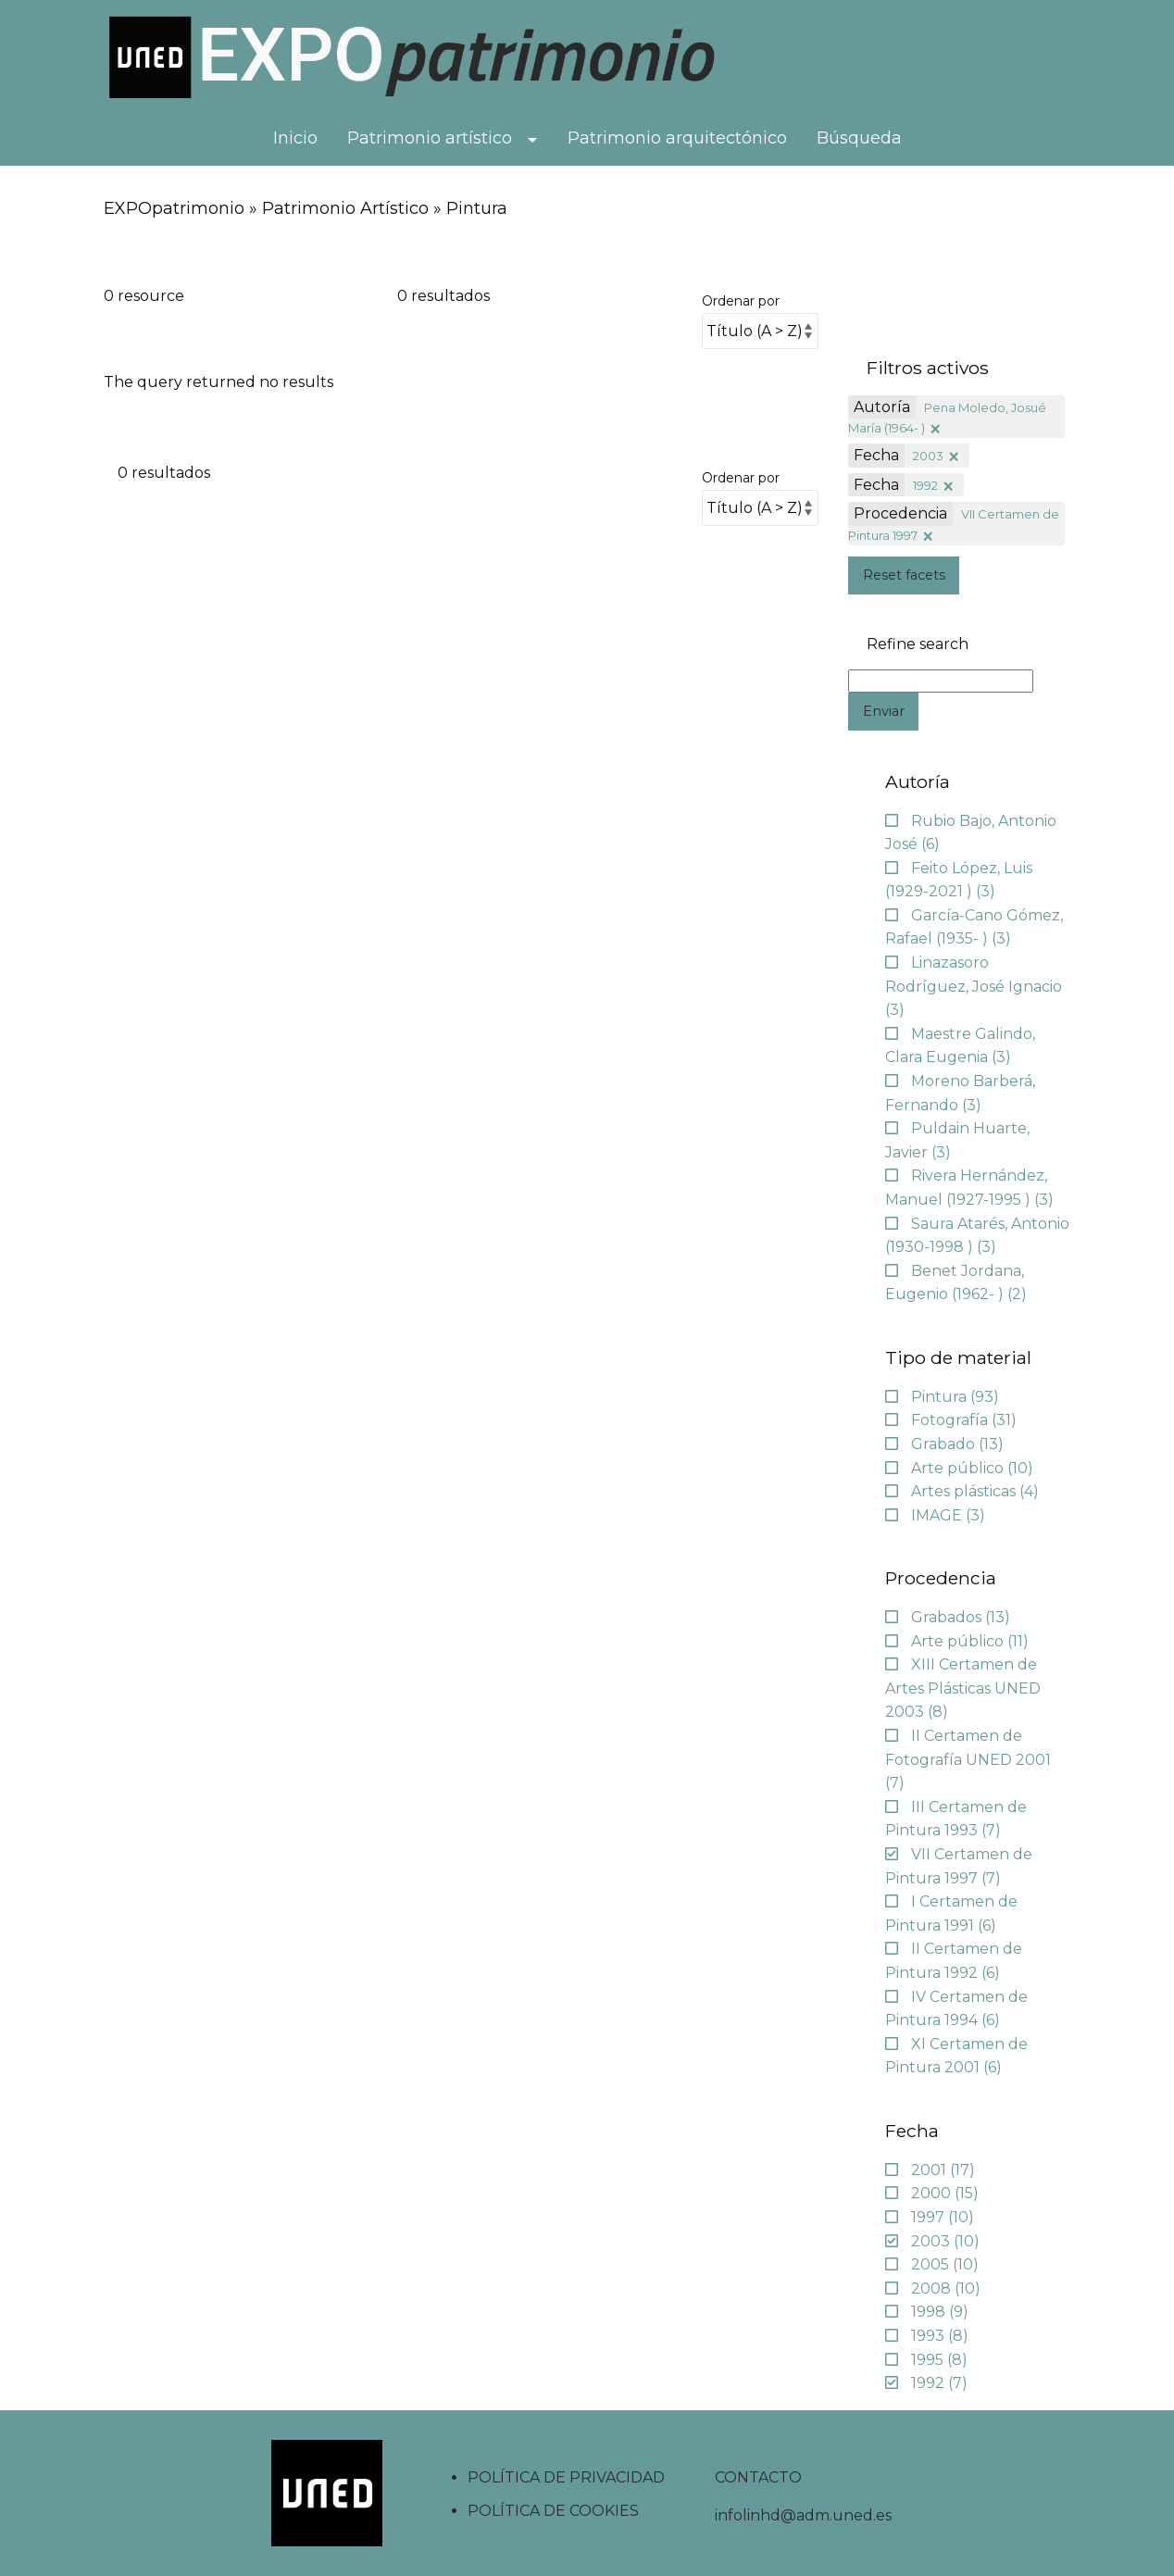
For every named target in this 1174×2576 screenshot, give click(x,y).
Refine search (917, 644)
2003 (928, 455)
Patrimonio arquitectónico (677, 138)
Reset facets (904, 575)
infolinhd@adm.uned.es (803, 2515)
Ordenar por (741, 301)
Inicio (295, 138)
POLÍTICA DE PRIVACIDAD (566, 2477)
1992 (925, 485)
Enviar (884, 711)
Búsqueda (859, 138)
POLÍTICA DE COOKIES (553, 2511)
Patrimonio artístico (429, 138)
